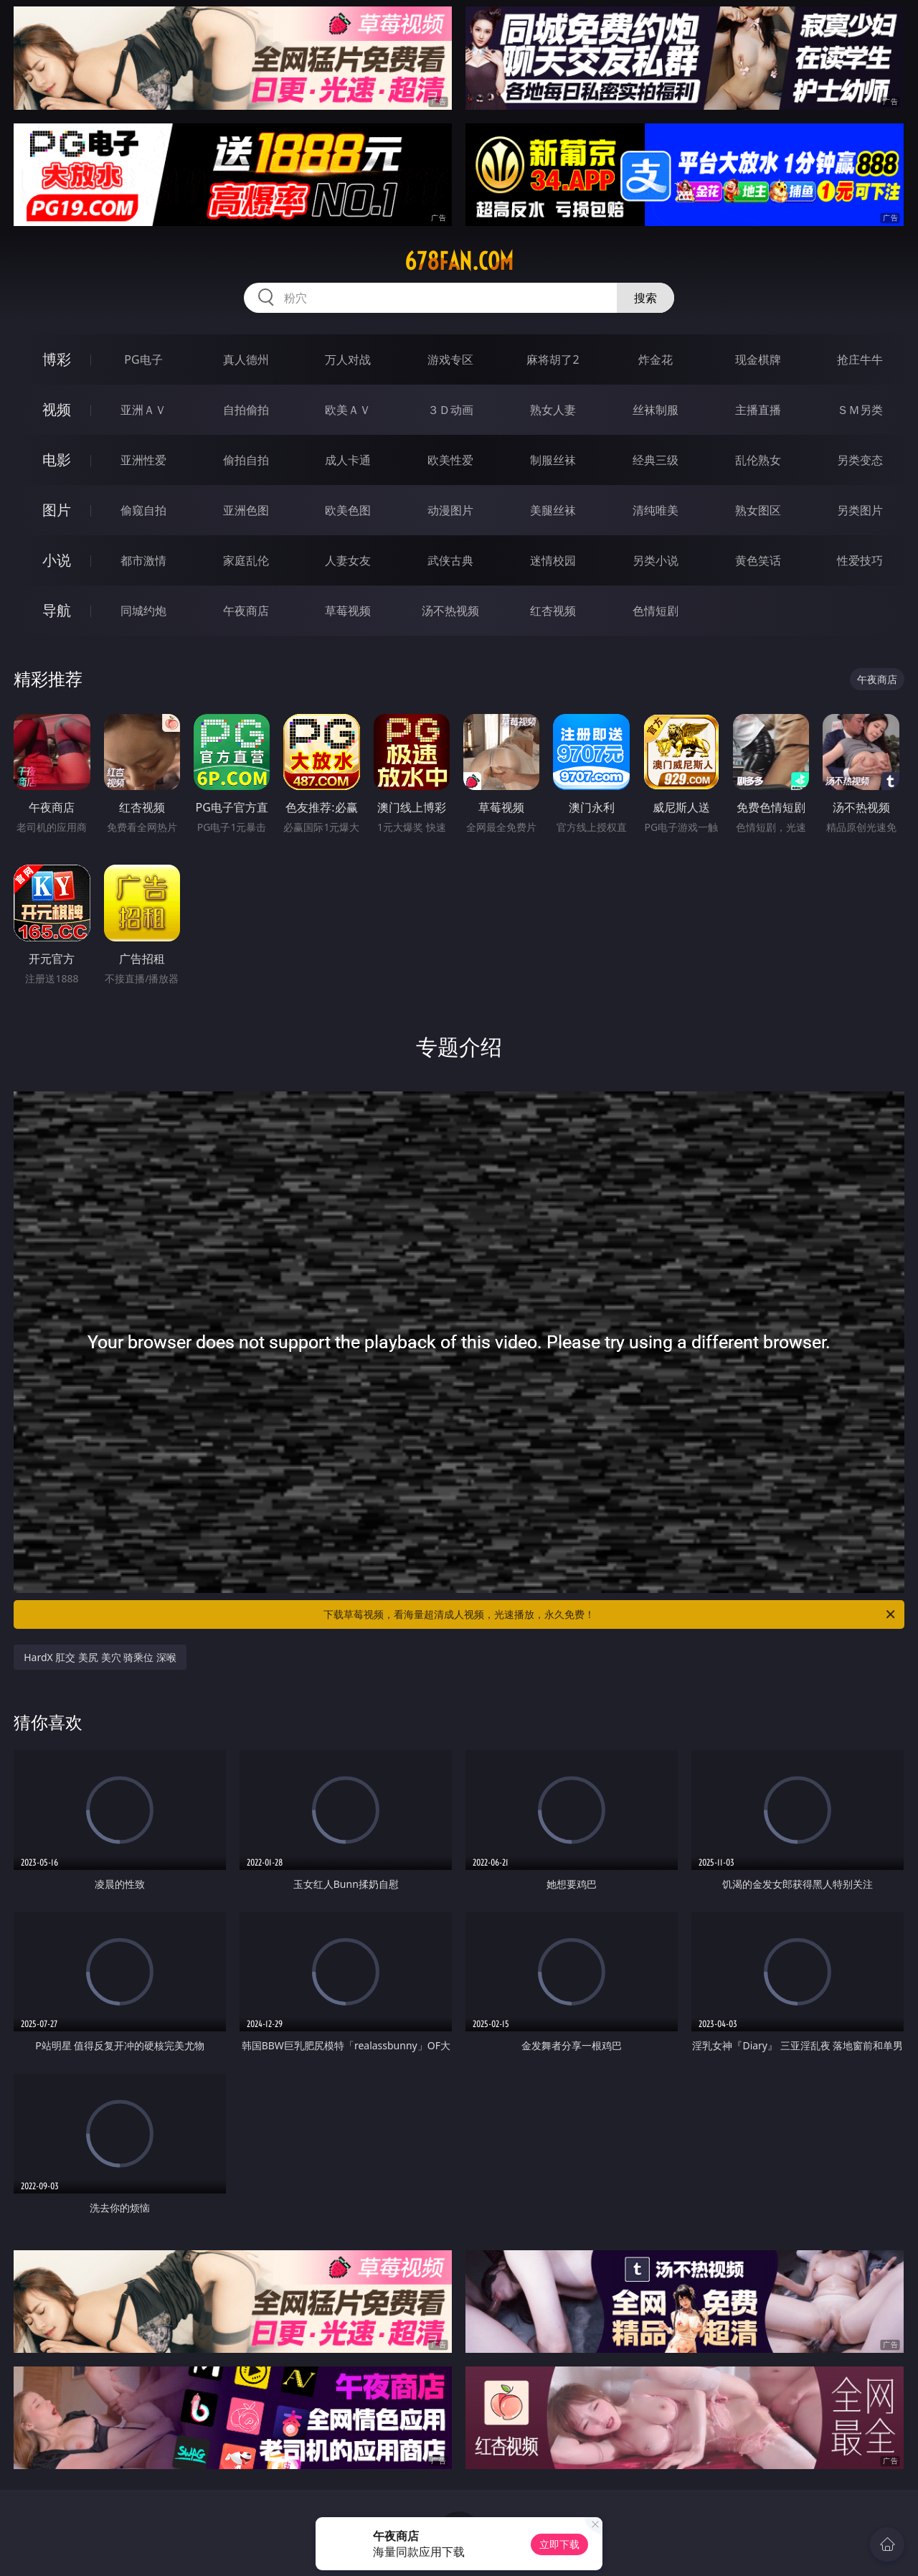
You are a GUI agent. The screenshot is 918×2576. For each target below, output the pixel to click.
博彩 (56, 359)
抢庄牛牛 (860, 359)
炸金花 (655, 359)
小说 (56, 560)
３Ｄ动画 (450, 410)
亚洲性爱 (143, 460)
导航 (56, 610)
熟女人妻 (553, 410)
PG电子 (143, 359)
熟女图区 (758, 510)
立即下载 (559, 2544)
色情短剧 (655, 611)
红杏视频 (553, 611)
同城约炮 (143, 611)
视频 (56, 409)
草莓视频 (348, 611)
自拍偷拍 (246, 410)
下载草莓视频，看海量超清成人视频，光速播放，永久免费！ (610, 1614)
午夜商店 (246, 611)
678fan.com (459, 261)
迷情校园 (553, 560)
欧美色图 (348, 510)
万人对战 (348, 359)
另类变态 (860, 460)
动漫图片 (450, 510)
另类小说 (655, 560)
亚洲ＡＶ (143, 410)
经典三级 (655, 460)
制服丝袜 (553, 460)
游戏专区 (450, 359)
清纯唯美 (655, 510)
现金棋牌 (758, 359)
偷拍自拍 (246, 460)
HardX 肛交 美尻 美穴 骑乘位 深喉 (100, 1657)
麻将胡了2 (552, 359)
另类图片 (860, 510)
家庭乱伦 (246, 560)
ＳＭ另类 (860, 410)
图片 (56, 510)
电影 (56, 459)
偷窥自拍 (143, 510)
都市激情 (143, 560)
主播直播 (758, 410)
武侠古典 (450, 560)
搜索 (645, 298)
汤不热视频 (450, 611)
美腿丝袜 (553, 510)
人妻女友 (348, 560)
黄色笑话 (758, 560)
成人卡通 (348, 460)
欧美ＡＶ (348, 410)
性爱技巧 (860, 560)
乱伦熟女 (758, 460)
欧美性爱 (450, 460)
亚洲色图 (246, 510)
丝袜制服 (655, 410)
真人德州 (246, 359)
